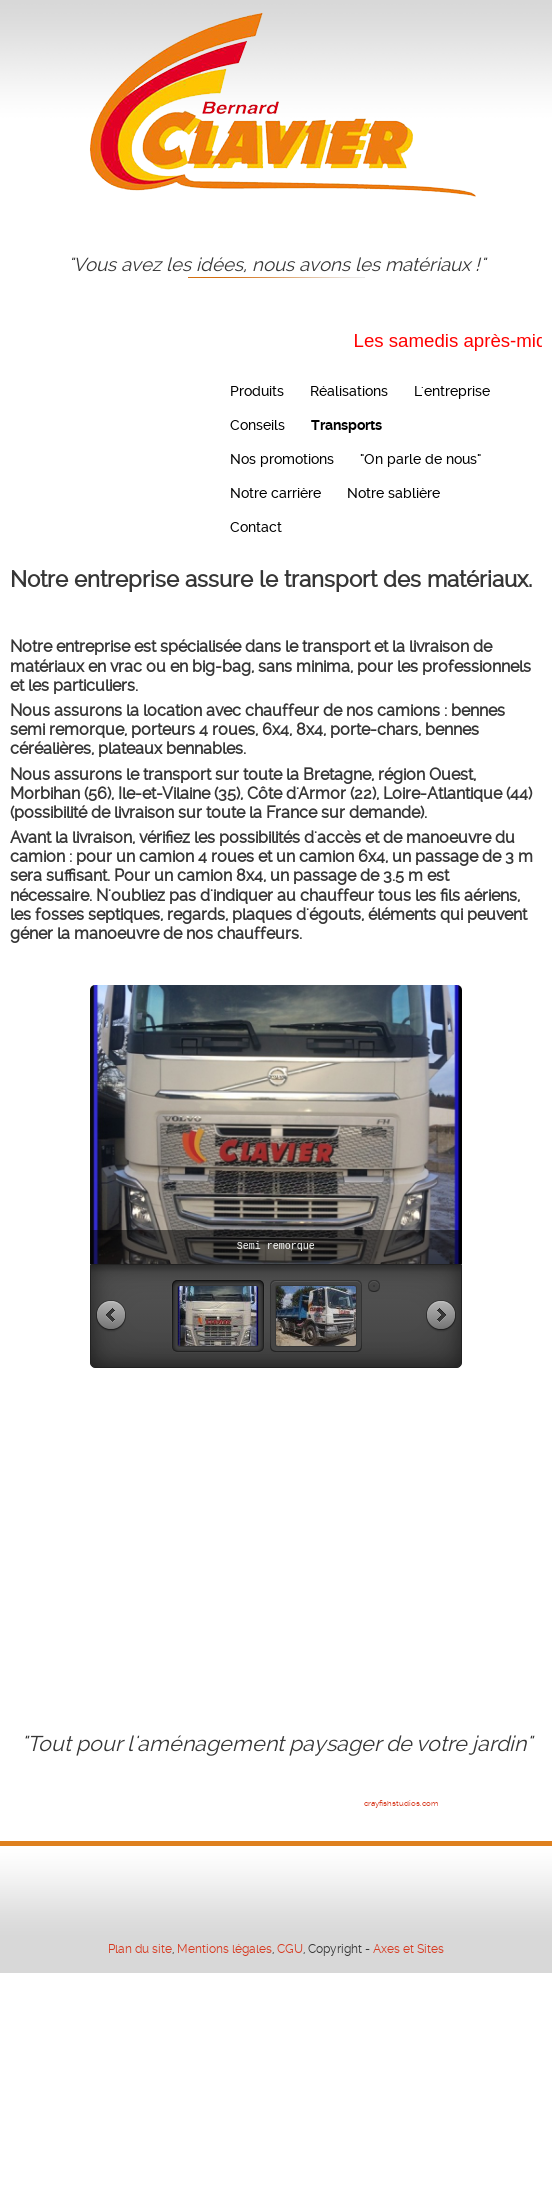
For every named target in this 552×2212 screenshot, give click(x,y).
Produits (257, 391)
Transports (346, 425)
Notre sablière (393, 493)
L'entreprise (452, 391)
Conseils (257, 425)
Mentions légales (224, 1949)
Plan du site (140, 1949)
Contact (256, 527)
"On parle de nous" (420, 459)
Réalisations (349, 391)
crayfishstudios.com (401, 1803)
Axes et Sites (408, 1949)
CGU (290, 1949)
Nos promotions (282, 459)
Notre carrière (275, 493)
